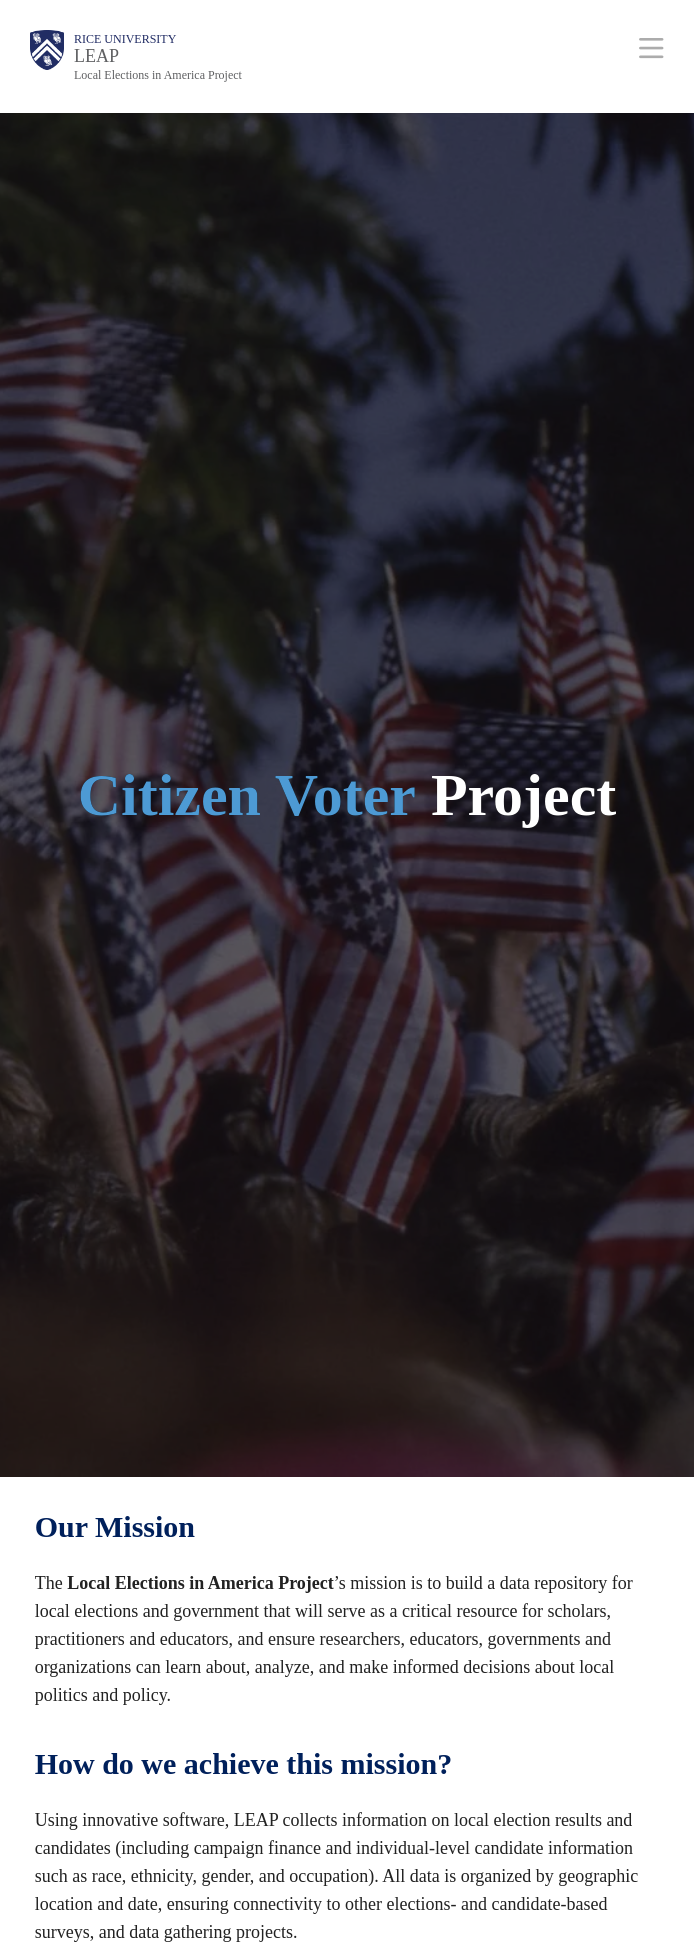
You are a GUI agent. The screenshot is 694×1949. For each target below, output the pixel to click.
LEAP (96, 56)
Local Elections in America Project (158, 75)
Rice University (125, 39)
